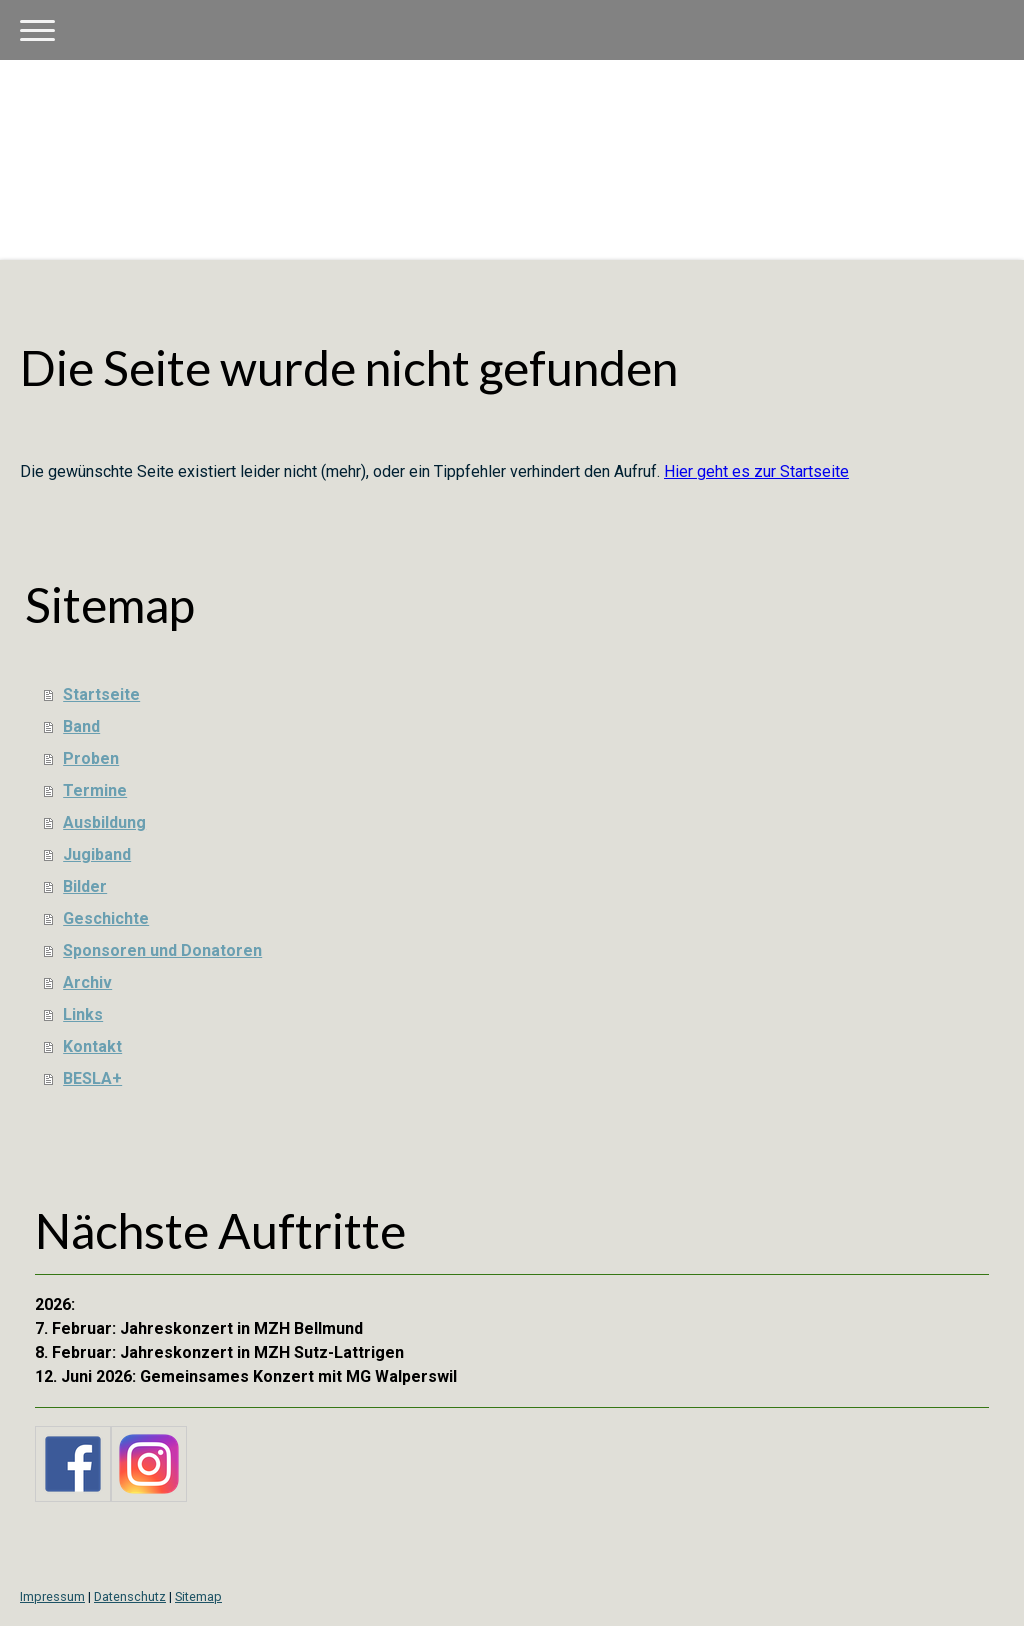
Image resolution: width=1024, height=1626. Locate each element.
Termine (95, 790)
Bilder (85, 886)
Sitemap (198, 1596)
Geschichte (106, 918)
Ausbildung (104, 822)
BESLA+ (92, 1078)
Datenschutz (130, 1596)
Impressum (52, 1596)
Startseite (101, 694)
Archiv (87, 982)
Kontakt (92, 1046)
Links (83, 1014)
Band (81, 726)
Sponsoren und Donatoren (162, 950)
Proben (91, 758)
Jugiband (97, 854)
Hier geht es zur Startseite (756, 471)
